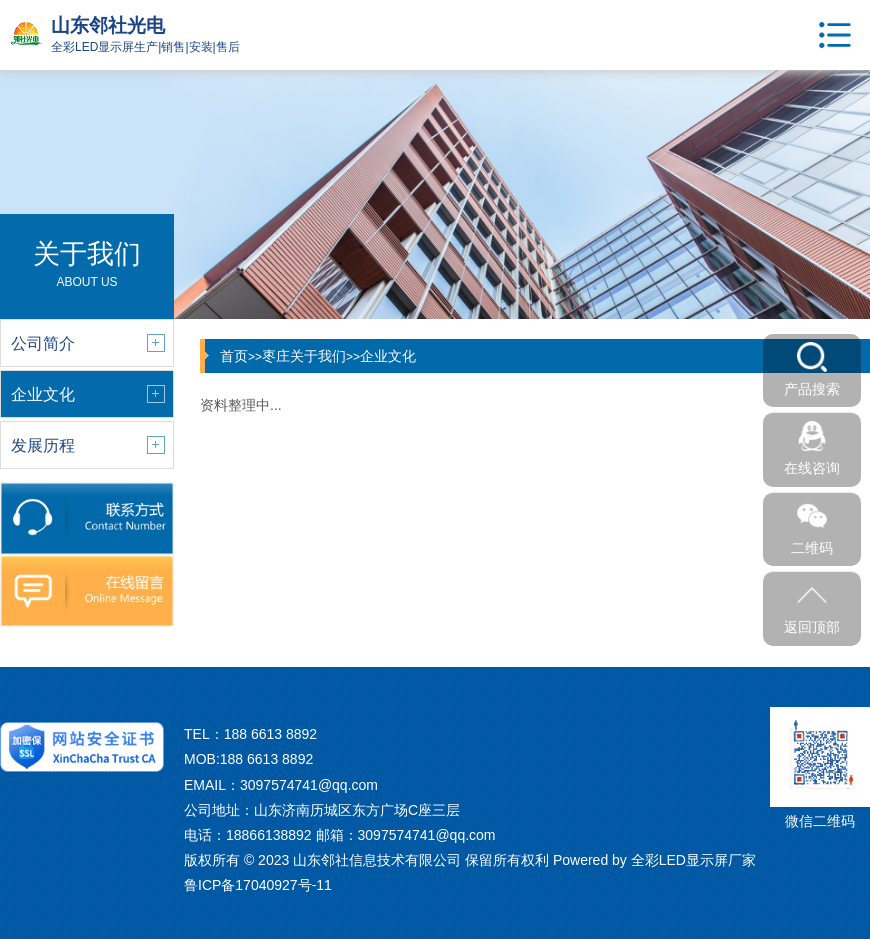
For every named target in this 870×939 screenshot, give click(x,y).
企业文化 (388, 356)
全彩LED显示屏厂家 (693, 860)
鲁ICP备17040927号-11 (258, 885)
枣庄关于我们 (304, 356)
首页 (234, 356)
